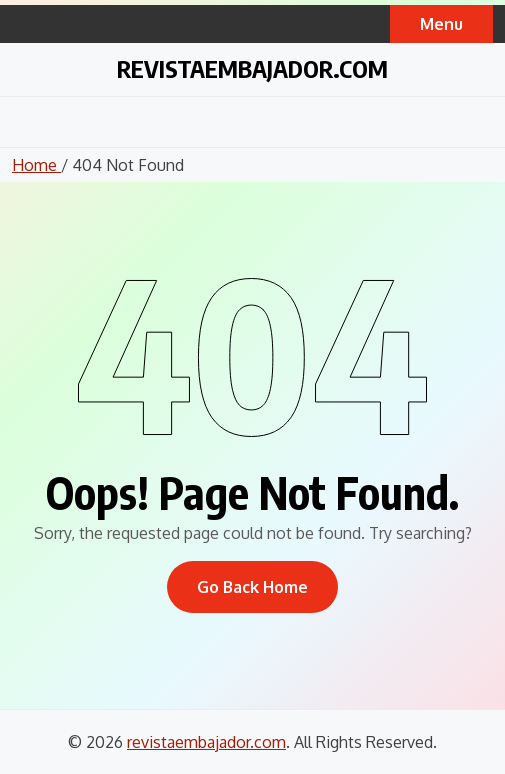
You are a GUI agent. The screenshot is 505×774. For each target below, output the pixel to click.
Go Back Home (252, 587)
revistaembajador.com (252, 68)
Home (36, 165)
